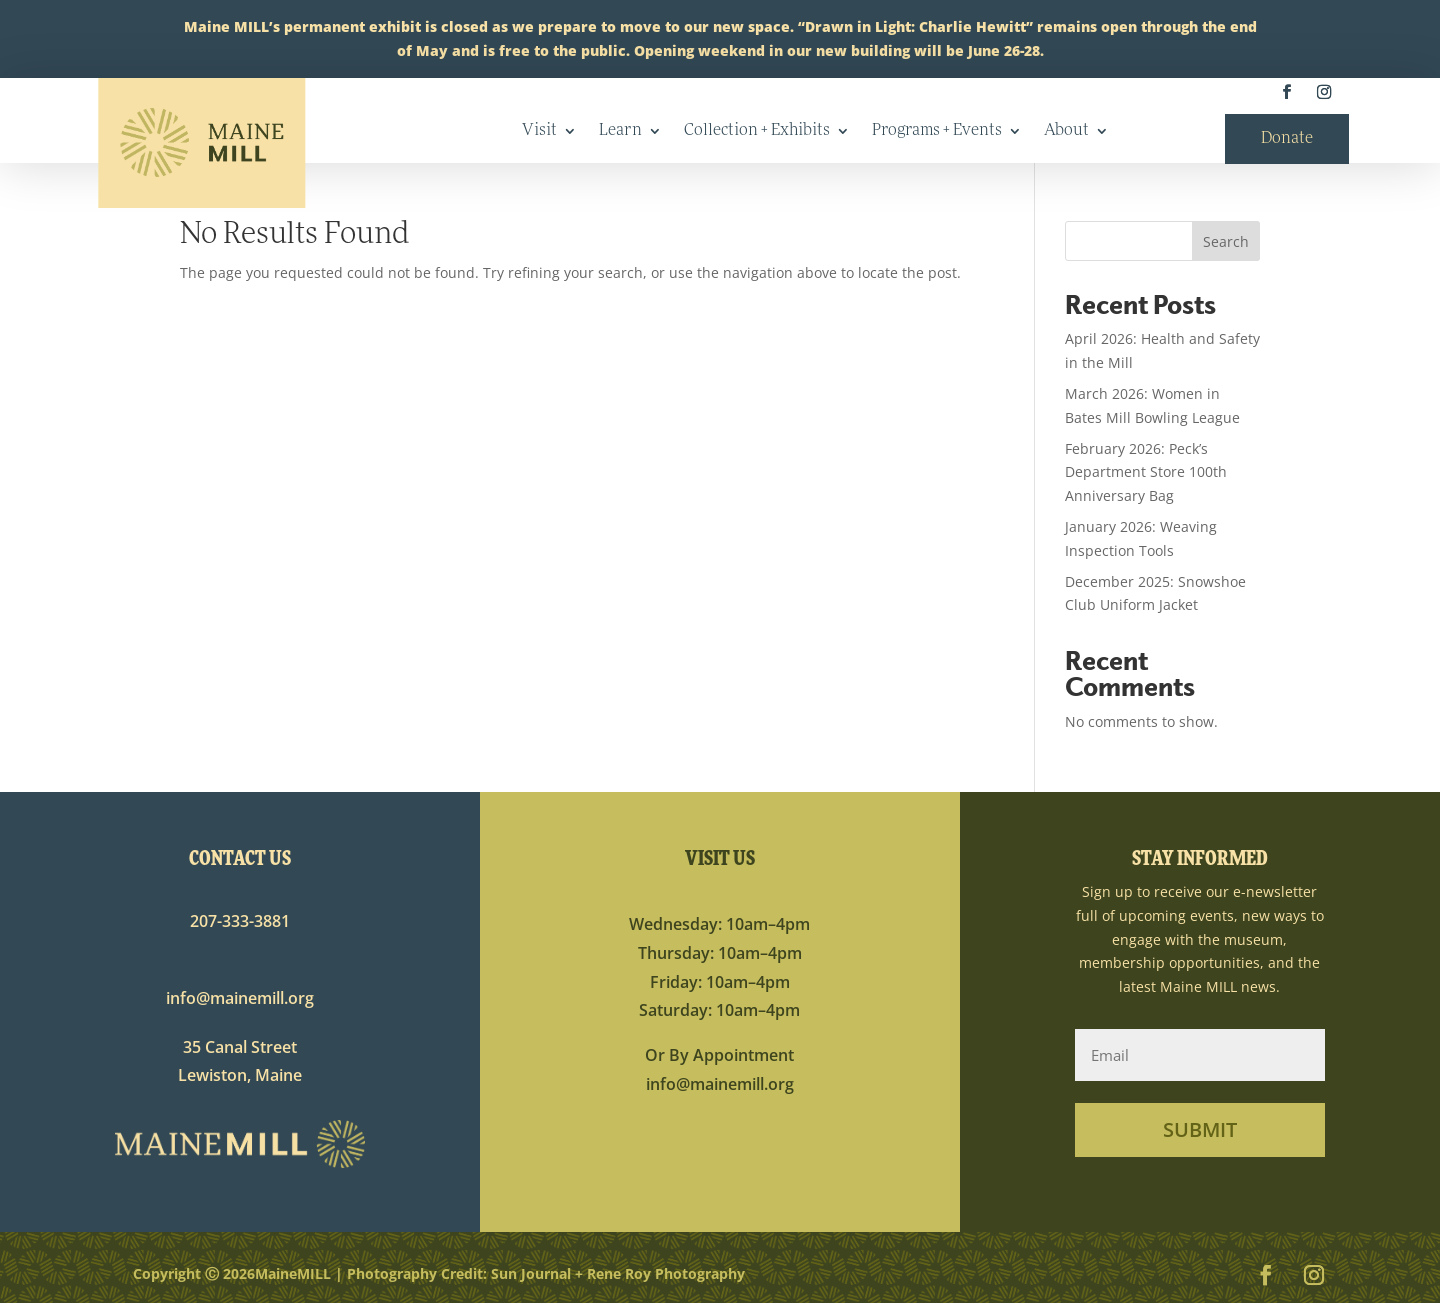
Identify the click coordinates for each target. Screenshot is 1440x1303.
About (1066, 131)
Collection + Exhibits (757, 131)
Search (1226, 241)
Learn (620, 131)
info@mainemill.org (240, 998)
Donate (1287, 139)
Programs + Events (937, 131)
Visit (539, 131)
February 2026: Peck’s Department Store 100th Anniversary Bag (1146, 472)
